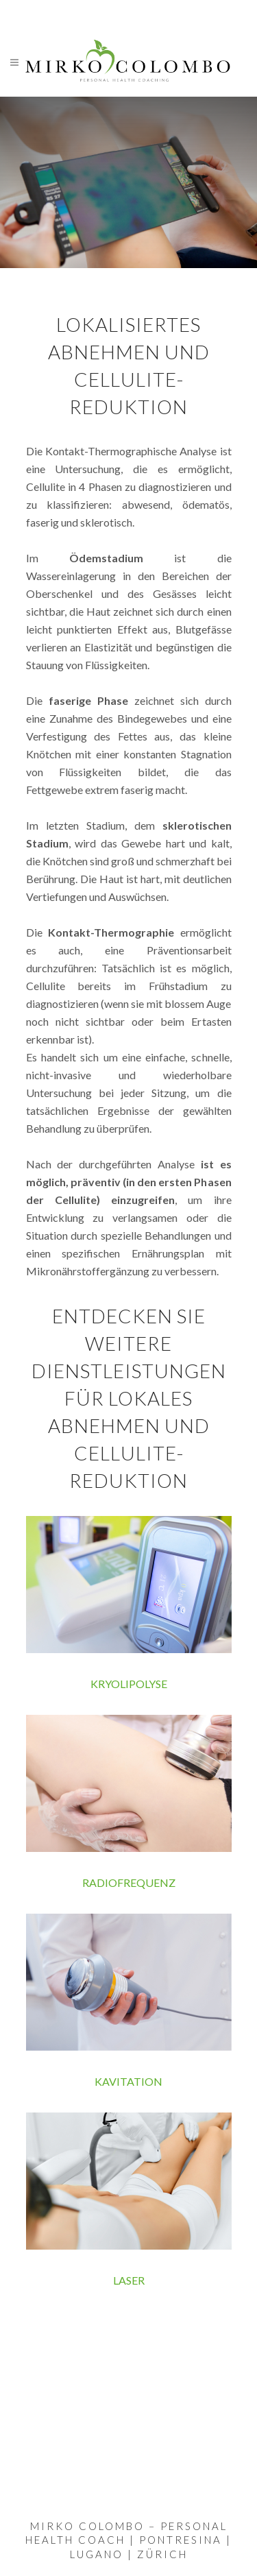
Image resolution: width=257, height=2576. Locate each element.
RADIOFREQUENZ (128, 1882)
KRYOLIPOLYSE (128, 1683)
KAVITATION (128, 2081)
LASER (129, 2280)
